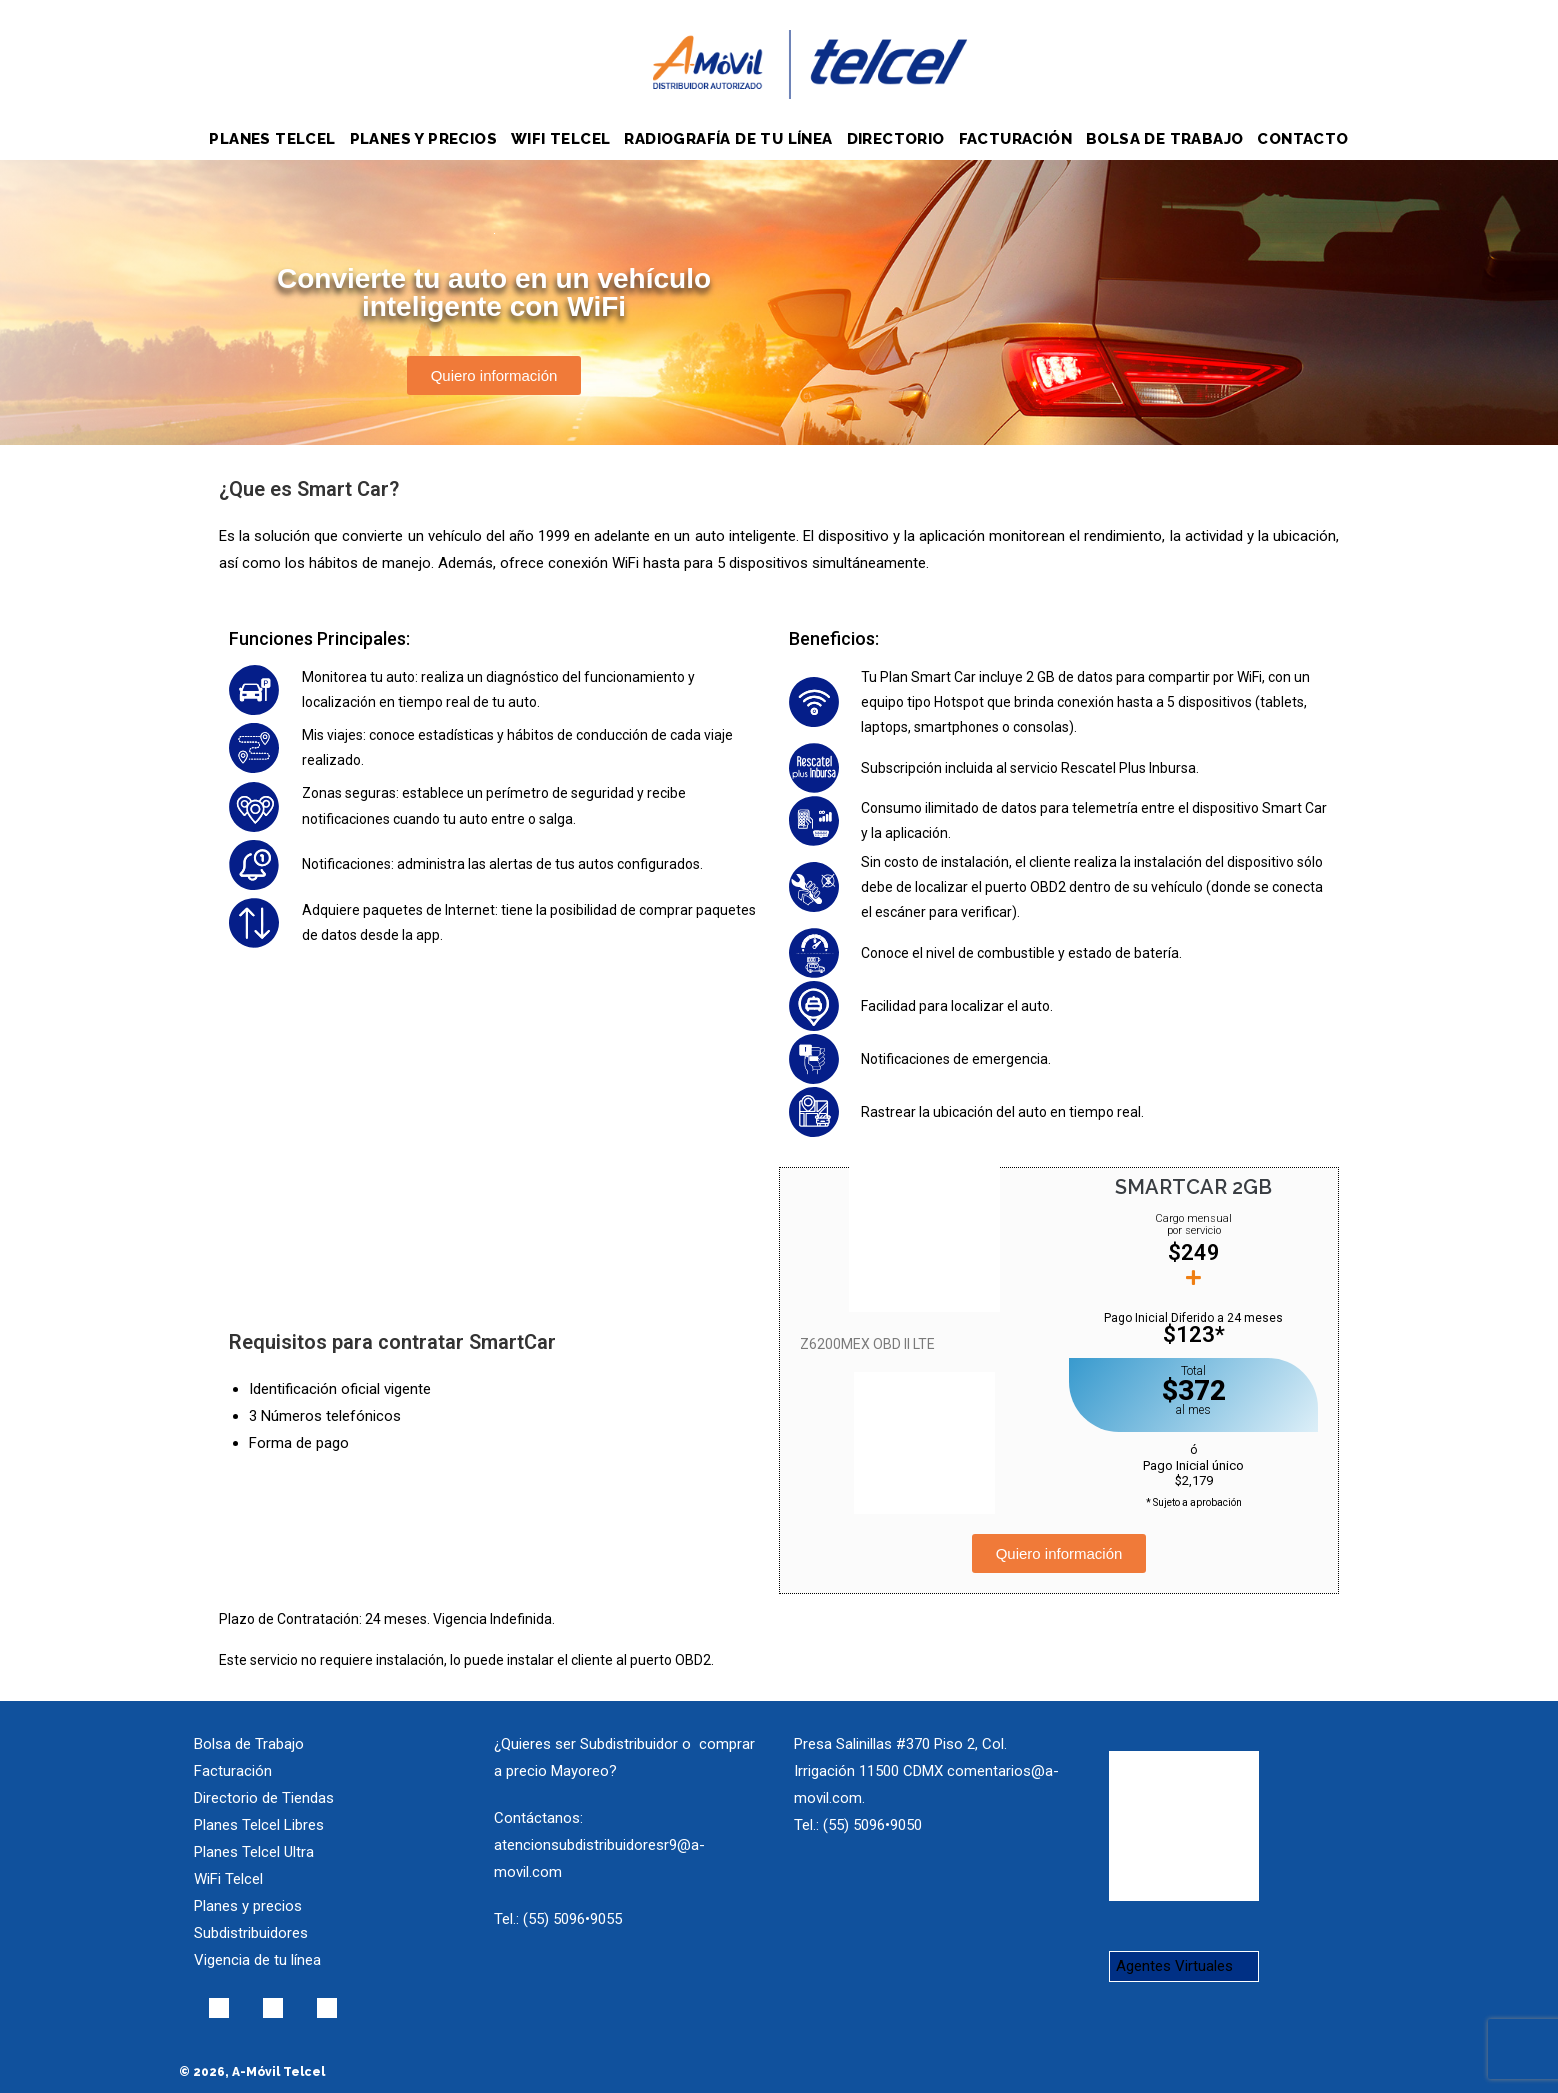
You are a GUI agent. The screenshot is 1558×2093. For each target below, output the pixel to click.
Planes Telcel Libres (259, 1825)
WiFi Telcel (228, 1879)
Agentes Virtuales (1174, 1966)
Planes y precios (248, 1906)
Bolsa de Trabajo (249, 1744)
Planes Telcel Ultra (254, 1852)
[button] (494, 375)
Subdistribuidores (251, 1933)
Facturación (233, 1771)
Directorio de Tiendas (264, 1798)
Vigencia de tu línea (257, 1960)
